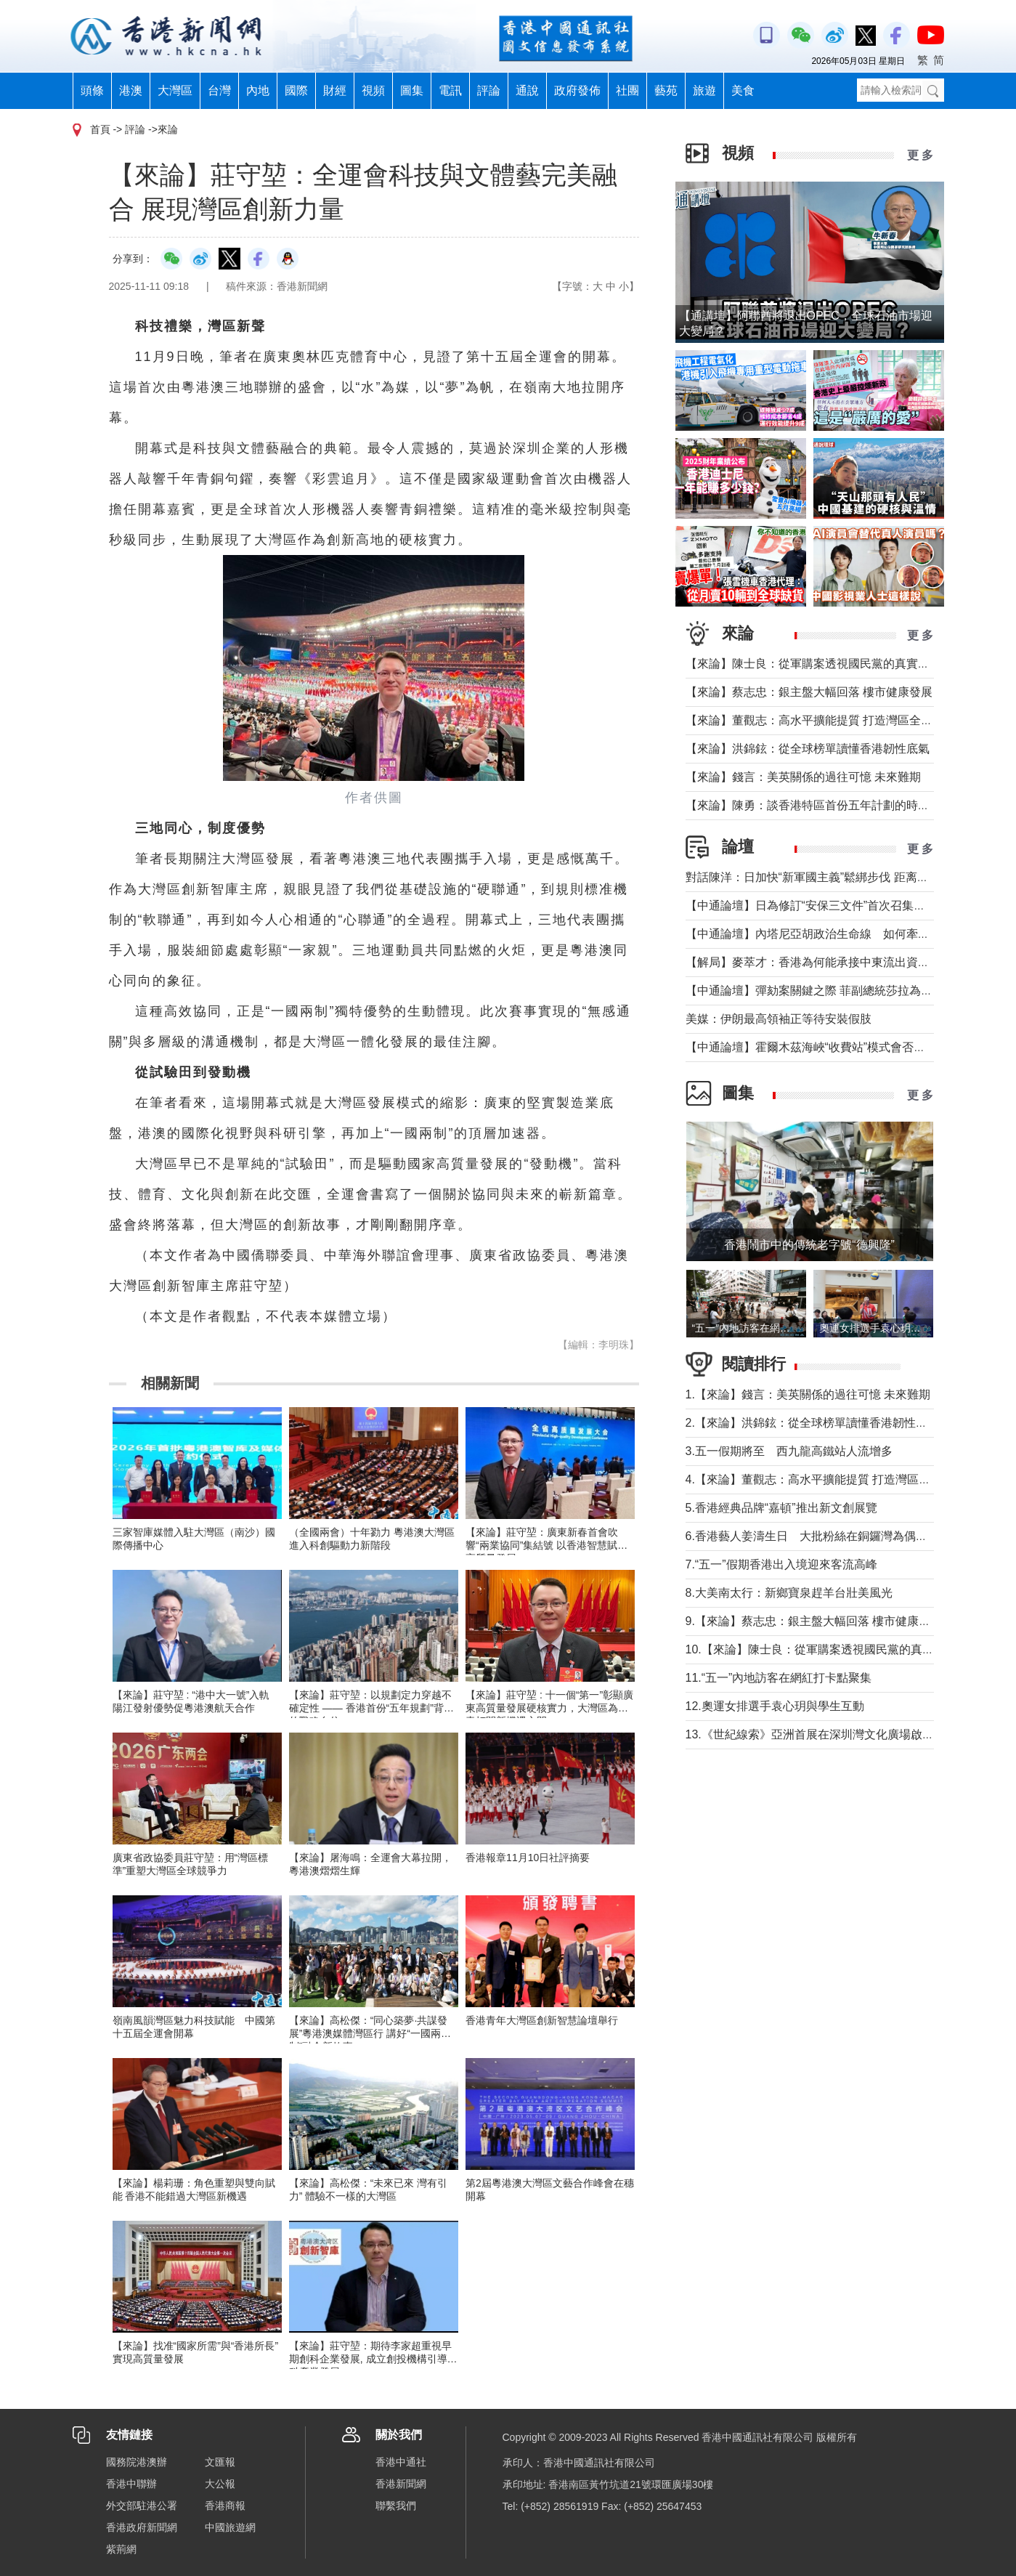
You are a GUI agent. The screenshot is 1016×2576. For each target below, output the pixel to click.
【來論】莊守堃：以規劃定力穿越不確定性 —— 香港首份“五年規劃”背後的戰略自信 (371, 1708)
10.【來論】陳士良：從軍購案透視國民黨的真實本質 (821, 1649)
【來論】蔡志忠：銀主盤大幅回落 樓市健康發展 (809, 692)
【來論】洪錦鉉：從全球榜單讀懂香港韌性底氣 (808, 748)
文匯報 (220, 2462)
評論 (488, 90)
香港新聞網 (400, 2484)
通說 (527, 90)
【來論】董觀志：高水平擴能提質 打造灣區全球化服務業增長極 (850, 720)
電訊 (450, 90)
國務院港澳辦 (136, 2462)
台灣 (219, 90)
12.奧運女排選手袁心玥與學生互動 (775, 1706)
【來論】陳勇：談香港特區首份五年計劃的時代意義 (819, 805)
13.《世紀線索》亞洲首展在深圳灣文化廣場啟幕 (810, 1734)
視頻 (373, 90)
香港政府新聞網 (141, 2527)
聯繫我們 (395, 2505)
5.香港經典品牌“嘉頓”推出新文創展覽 (781, 1508)
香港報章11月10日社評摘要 (528, 1857)
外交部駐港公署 (141, 2505)
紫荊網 (121, 2549)
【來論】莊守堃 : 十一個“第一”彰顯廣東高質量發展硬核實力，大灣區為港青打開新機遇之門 (549, 1708)
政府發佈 (577, 90)
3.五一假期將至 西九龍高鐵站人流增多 (789, 1451)
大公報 (220, 2484)
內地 (257, 90)
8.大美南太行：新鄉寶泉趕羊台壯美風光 (795, 1593)
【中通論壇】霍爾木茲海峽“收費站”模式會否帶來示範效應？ (841, 1047)
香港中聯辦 (131, 2484)
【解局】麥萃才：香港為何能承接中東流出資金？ (813, 962)
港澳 (130, 90)
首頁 (100, 129)
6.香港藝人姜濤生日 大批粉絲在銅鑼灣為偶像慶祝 (818, 1536)
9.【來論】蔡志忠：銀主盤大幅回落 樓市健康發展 (814, 1621)
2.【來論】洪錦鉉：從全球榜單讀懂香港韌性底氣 (812, 1423)
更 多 (920, 155)
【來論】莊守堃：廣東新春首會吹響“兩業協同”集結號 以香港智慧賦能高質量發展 (546, 1545)
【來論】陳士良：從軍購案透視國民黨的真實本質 (813, 663)
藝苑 (666, 90)
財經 (334, 90)
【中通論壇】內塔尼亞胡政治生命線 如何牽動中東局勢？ (837, 934)
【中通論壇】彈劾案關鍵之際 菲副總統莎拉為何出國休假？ (838, 990)
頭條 (92, 90)
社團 (627, 90)
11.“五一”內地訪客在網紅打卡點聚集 (779, 1678)
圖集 (411, 90)
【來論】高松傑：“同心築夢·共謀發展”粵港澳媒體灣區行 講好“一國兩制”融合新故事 (368, 2033)
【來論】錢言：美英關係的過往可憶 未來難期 (803, 777)
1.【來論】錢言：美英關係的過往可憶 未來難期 (808, 1394)
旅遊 (704, 90)
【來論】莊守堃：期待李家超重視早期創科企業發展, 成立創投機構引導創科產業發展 (373, 2359)
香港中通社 (400, 2462)
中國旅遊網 (230, 2527)
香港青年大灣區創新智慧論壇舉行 (542, 2020)
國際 (296, 90)
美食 (743, 90)
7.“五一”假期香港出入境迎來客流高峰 (781, 1564)
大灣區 (175, 90)
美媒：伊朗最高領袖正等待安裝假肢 (778, 1019)
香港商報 (225, 2505)
